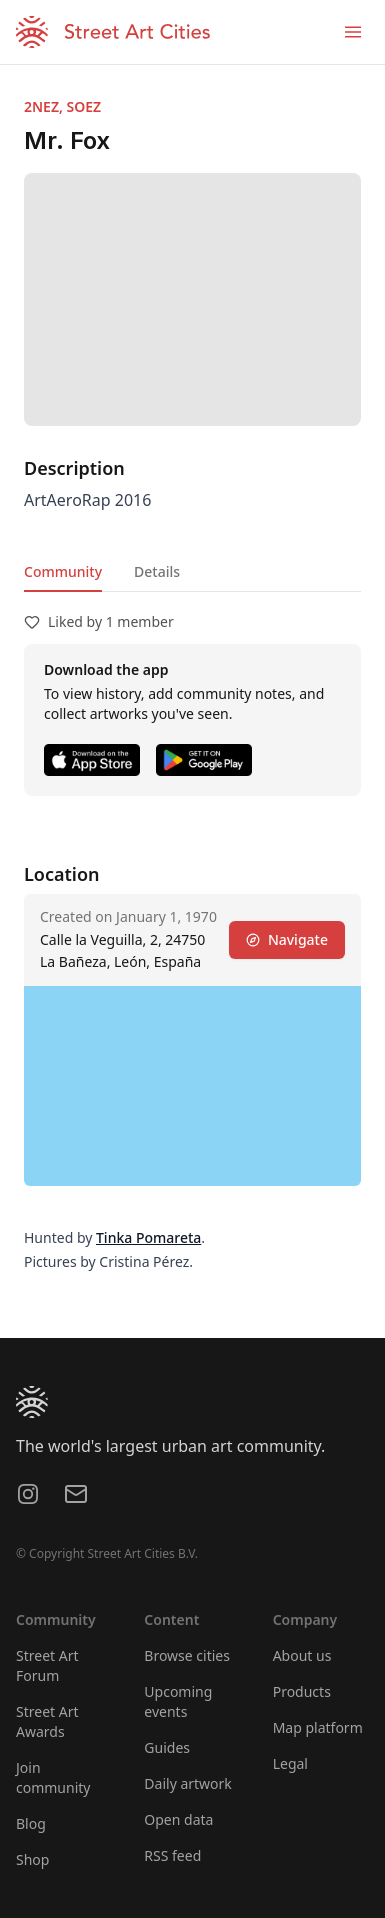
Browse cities (187, 1655)
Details (157, 571)
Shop (32, 1859)
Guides (167, 1747)
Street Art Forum (47, 1665)
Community (63, 571)
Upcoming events (178, 1701)
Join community (53, 1777)
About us (302, 1655)
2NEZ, (45, 106)
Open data (178, 1819)
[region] (192, 1086)
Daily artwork (188, 1783)
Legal (290, 1763)
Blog (31, 1823)
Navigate (287, 939)
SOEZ (84, 106)
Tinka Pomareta (148, 1237)
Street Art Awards (47, 1721)
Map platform (318, 1727)
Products (302, 1691)
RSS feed (172, 1855)
